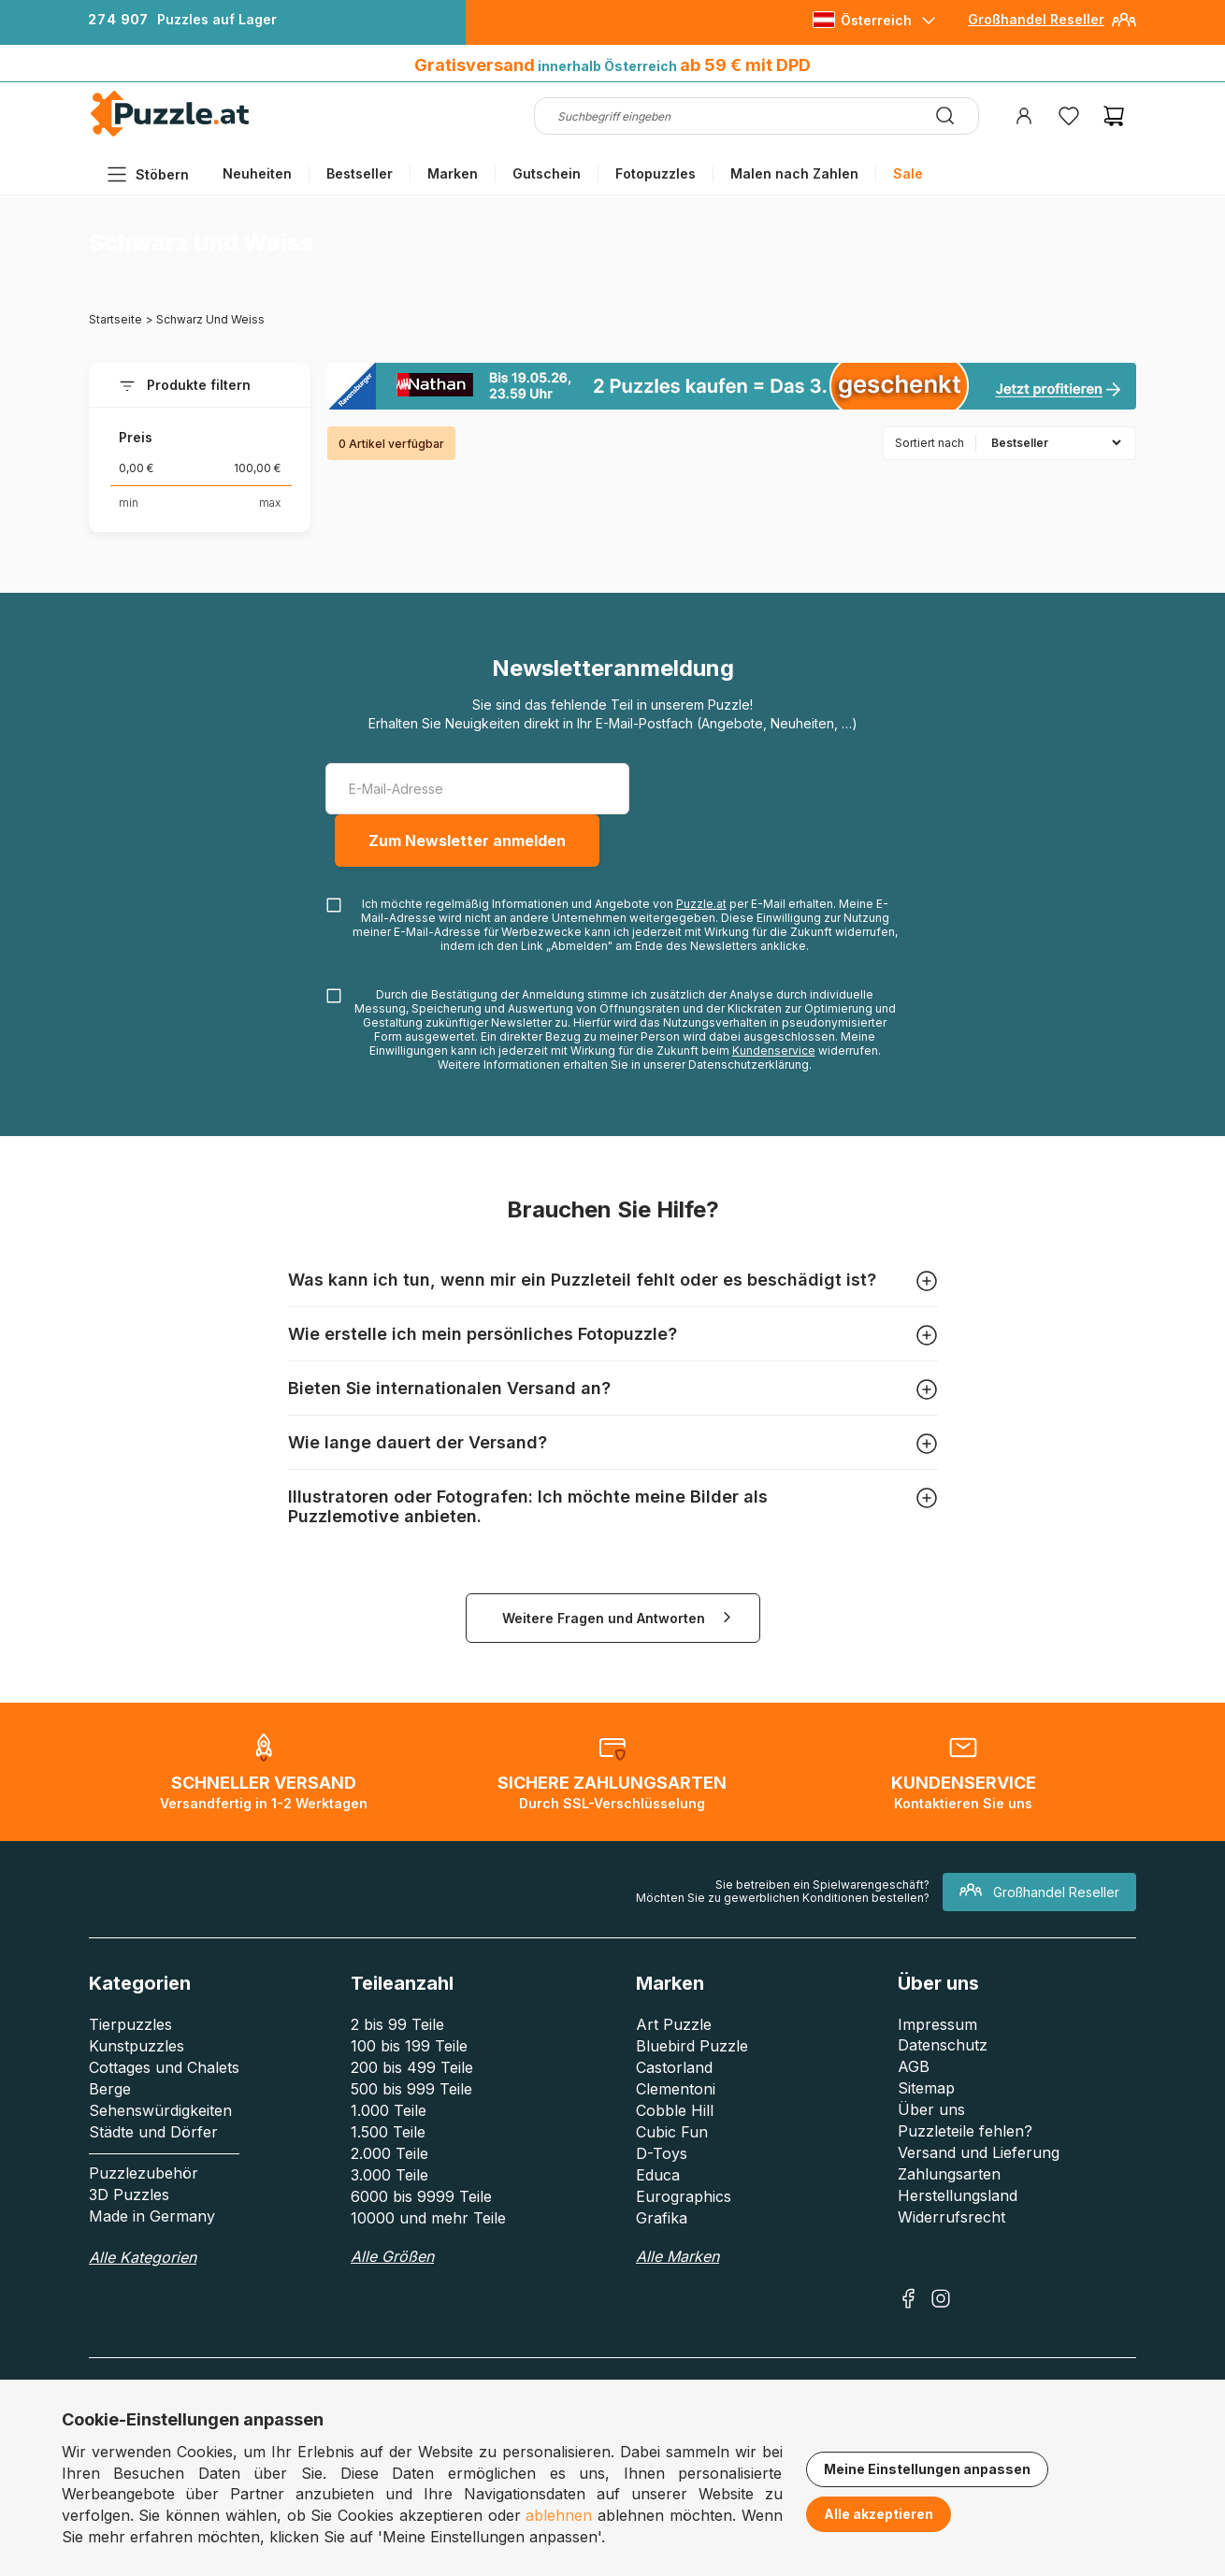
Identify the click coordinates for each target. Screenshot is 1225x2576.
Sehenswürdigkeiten (160, 2110)
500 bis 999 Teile (411, 2089)
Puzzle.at (701, 904)
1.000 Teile (388, 2110)
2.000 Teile (389, 2153)
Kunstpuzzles (136, 2045)
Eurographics (683, 2196)
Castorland (674, 2067)
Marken (452, 173)
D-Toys (661, 2153)
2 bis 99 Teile (397, 2024)
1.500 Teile (388, 2132)
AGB (914, 2066)
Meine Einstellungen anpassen (927, 2469)
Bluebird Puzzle (692, 2045)
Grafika (661, 2218)
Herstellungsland (957, 2195)
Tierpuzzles (130, 2024)
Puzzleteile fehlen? (965, 2131)
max (270, 503)
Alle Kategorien (142, 2257)
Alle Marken (677, 2256)
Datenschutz (942, 2045)
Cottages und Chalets (164, 2067)
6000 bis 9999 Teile (421, 2196)
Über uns (931, 2109)
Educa (658, 2175)
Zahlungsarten (949, 2174)
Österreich (876, 20)
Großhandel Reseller (1036, 19)
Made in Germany (152, 2216)
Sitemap (926, 2088)
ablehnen (559, 2515)
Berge (110, 2089)
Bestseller (359, 173)
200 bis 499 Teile (412, 2067)
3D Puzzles (129, 2194)
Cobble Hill (674, 2110)
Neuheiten (257, 173)
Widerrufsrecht (951, 2217)
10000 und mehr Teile (428, 2218)
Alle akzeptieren (878, 2514)
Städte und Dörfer (153, 2132)
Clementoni (675, 2089)
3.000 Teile (389, 2175)
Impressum (937, 2024)
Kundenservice (773, 1050)
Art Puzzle (674, 2024)
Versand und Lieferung (978, 2152)
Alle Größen (392, 2256)
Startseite (115, 319)
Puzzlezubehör (143, 2173)
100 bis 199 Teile (409, 2045)
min (128, 503)
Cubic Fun (672, 2132)
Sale (908, 173)
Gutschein (546, 173)
